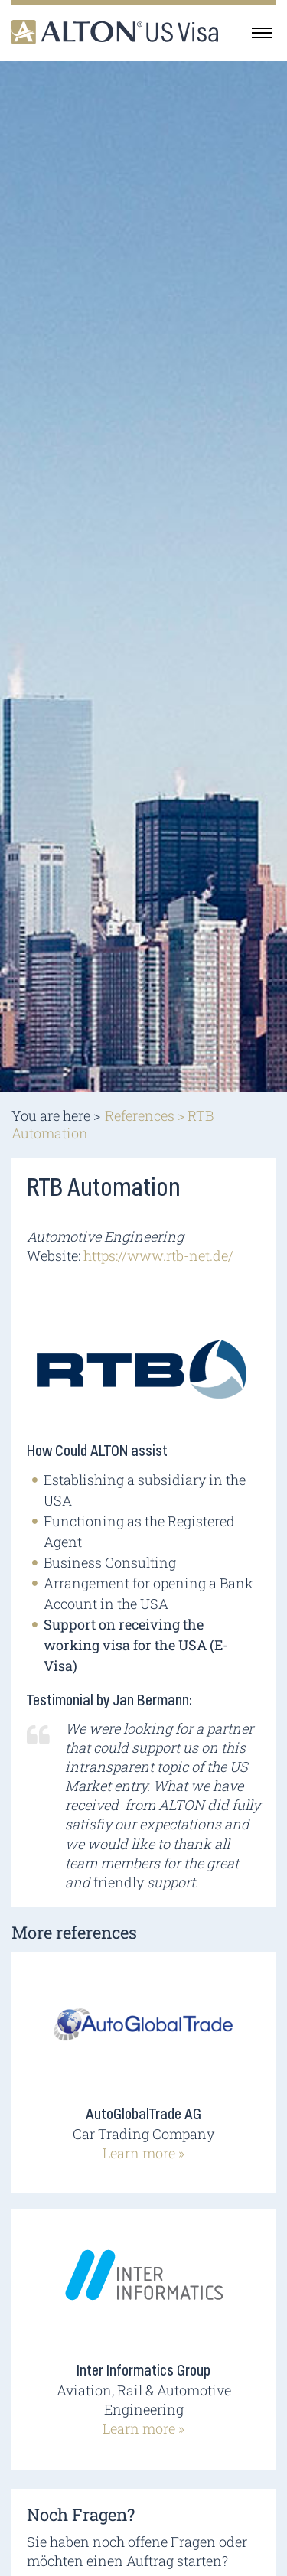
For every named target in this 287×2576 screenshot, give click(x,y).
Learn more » (143, 2153)
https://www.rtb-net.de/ (158, 1255)
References (139, 1115)
